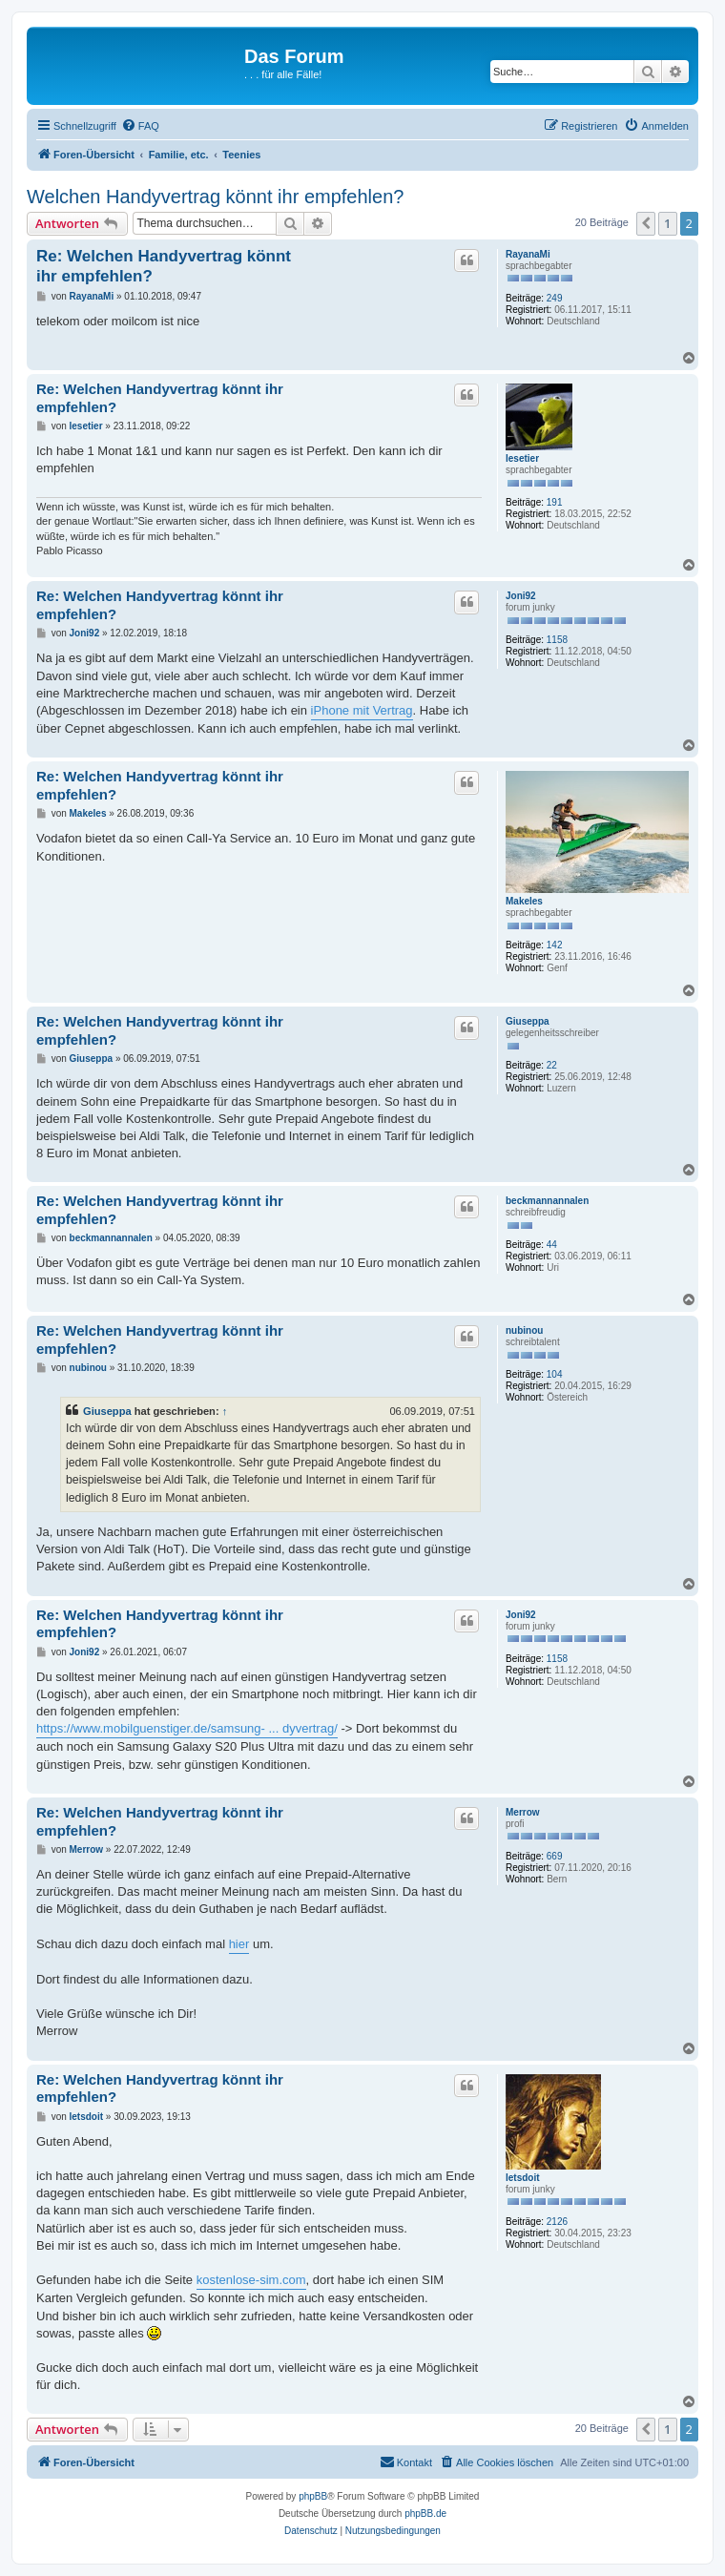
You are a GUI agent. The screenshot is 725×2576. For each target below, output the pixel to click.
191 (555, 502)
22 (552, 1065)
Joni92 (521, 596)
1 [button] (667, 223)
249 (555, 298)
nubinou (524, 1330)
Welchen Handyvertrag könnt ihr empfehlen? (215, 196)
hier (239, 1944)
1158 (557, 639)
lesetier (522, 458)
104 (555, 1374)
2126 (557, 2221)
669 (555, 1856)
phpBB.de (425, 2513)
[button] (645, 223)
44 (552, 1244)
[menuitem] (140, 125)
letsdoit (523, 2177)
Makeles (524, 901)
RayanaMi (528, 254)
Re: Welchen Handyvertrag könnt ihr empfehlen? (163, 266)
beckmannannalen (547, 1200)
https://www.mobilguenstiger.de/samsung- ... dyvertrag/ (187, 1728)
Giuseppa (527, 1021)
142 (555, 945)
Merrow (523, 1812)
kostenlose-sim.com (251, 2280)
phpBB (313, 2496)
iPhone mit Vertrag (362, 710)
